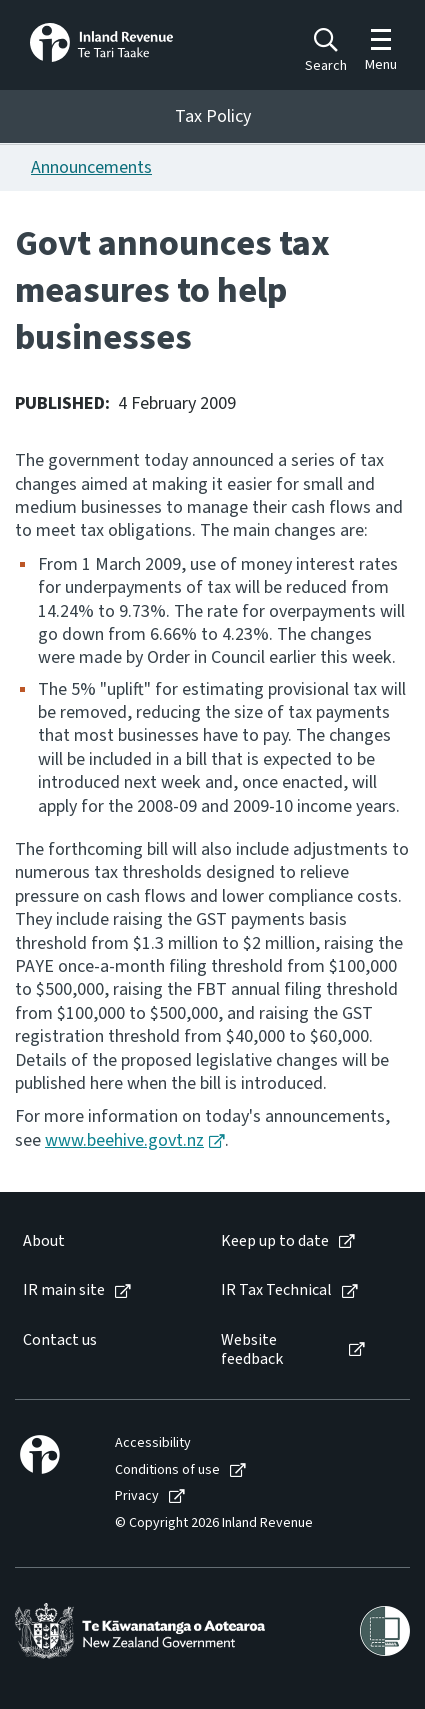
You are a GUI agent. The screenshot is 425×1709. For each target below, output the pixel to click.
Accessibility (153, 1443)
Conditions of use (167, 1470)
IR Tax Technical (276, 1290)
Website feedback (252, 1350)
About (44, 1241)
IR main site (64, 1290)
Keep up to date (275, 1241)
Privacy (137, 1496)
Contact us (60, 1340)
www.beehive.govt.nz (124, 1140)
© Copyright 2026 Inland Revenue (214, 1523)
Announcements (91, 167)
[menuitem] (101, 1241)
